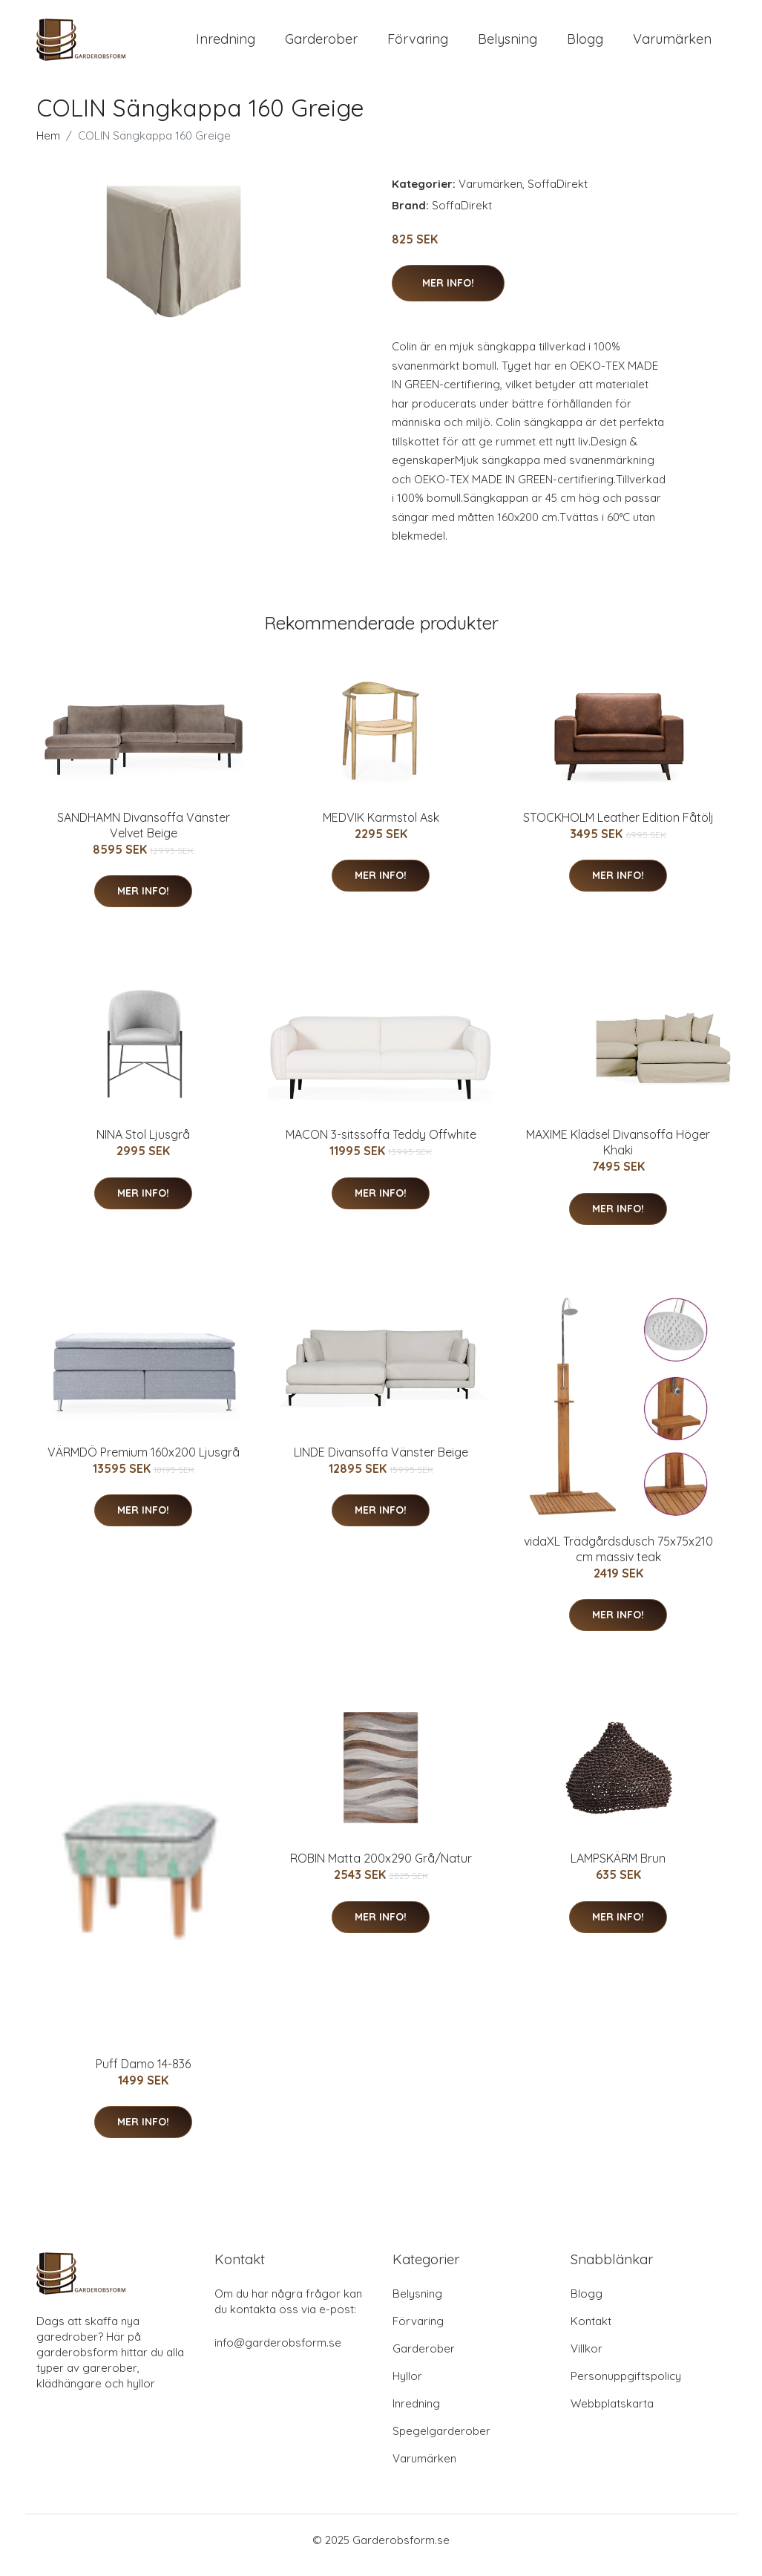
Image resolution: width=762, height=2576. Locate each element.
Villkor (586, 2359)
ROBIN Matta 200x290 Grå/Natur (381, 1868)
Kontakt (591, 2331)
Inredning (225, 44)
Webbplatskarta (612, 2414)
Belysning (507, 44)
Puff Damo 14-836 (143, 2074)
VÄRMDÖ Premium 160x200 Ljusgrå (143, 1462)
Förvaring (417, 44)
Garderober (321, 44)
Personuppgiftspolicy (626, 2386)
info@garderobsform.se (277, 2353)
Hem (48, 146)
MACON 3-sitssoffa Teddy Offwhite (381, 1144)
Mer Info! (448, 293)
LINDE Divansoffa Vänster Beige (381, 1462)
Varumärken (672, 44)
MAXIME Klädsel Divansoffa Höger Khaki (618, 1152)
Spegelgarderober (441, 2441)
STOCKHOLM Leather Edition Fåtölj (618, 827)
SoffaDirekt (558, 194)
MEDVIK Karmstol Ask (381, 827)
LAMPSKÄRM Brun (618, 1868)
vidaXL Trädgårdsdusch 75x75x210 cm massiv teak (618, 1559)
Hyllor (407, 2386)
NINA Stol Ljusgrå (143, 1144)
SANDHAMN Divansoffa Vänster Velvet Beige (143, 835)
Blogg (585, 44)
